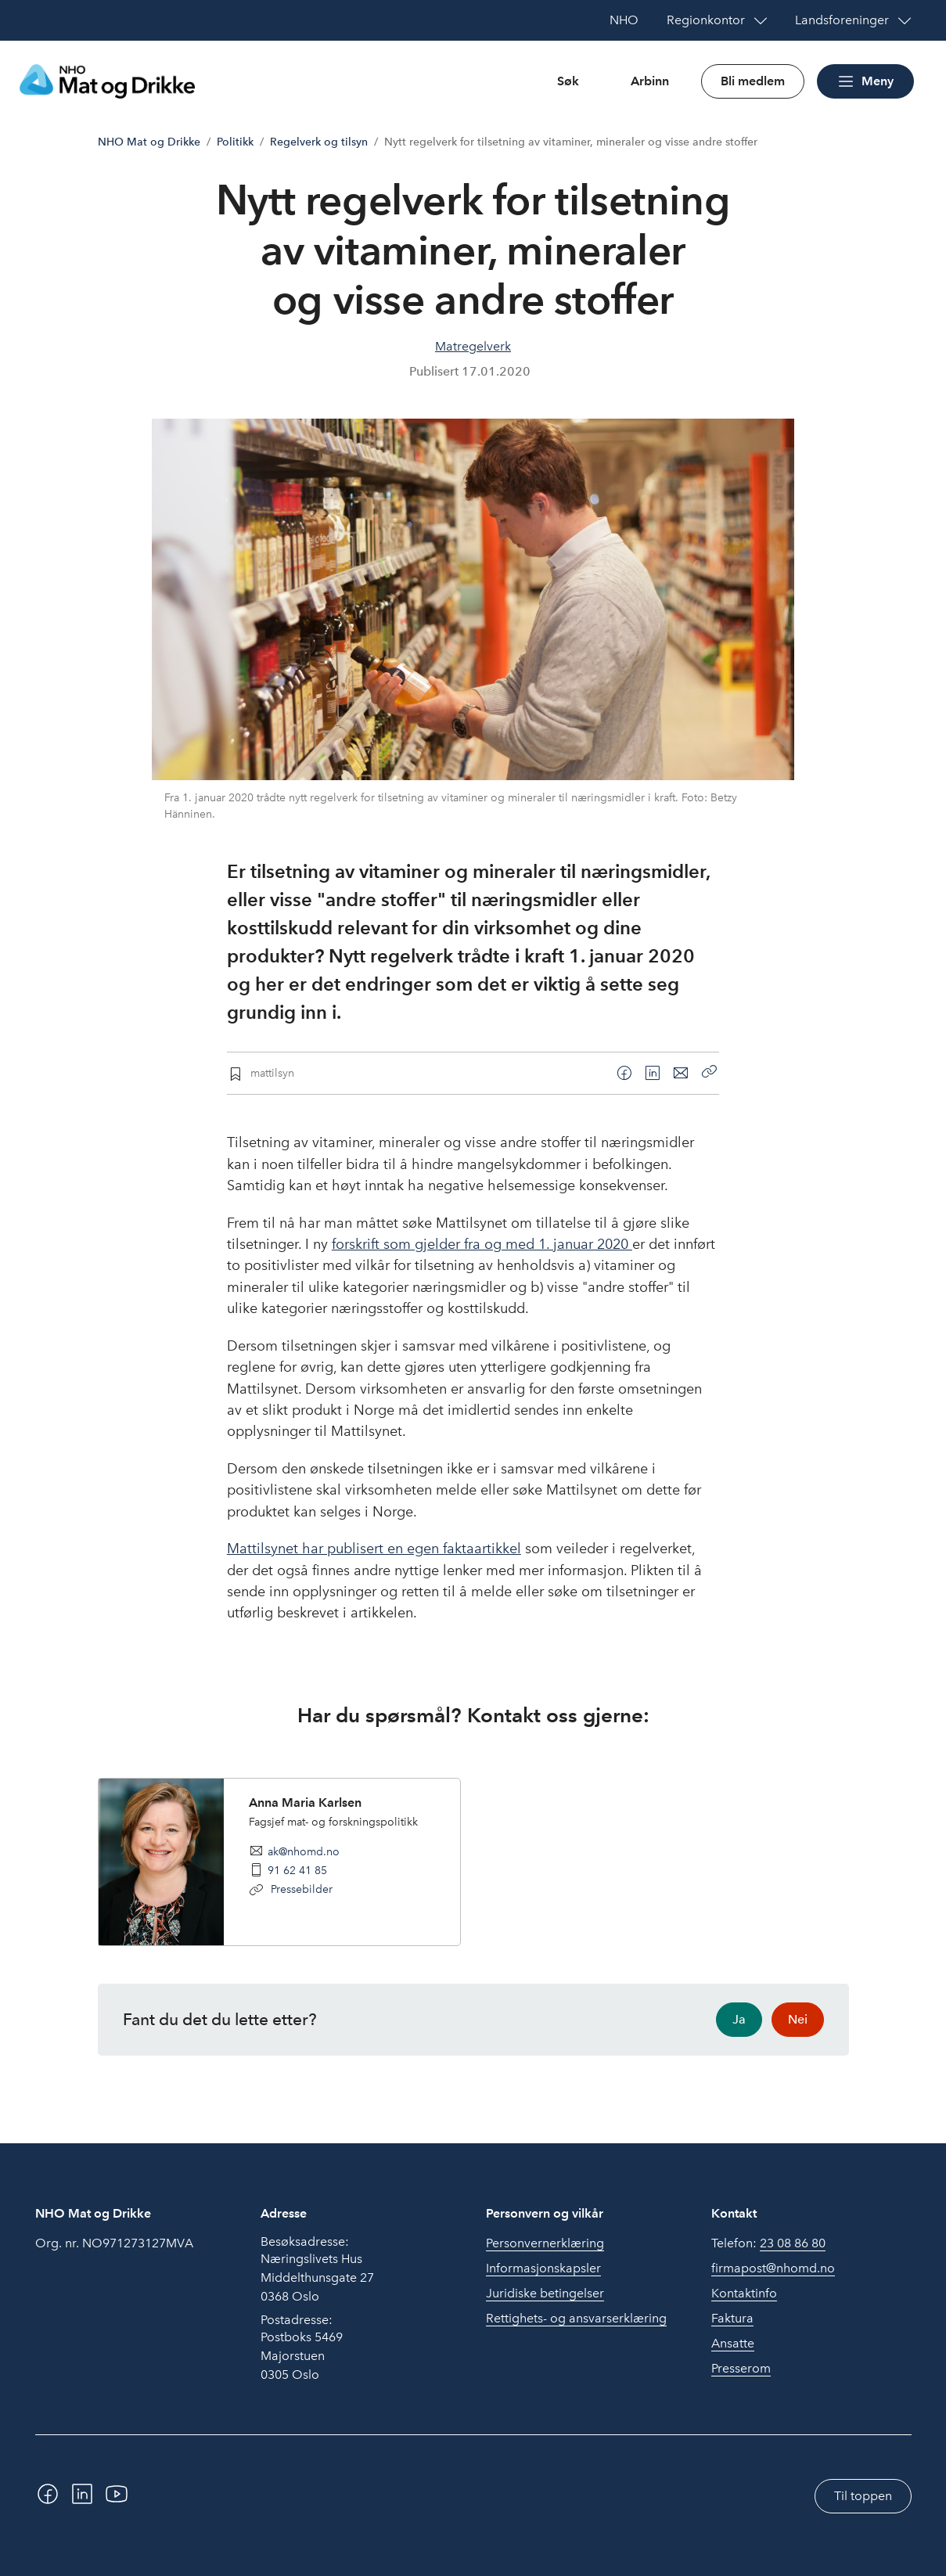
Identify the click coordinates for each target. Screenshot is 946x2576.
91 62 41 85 (297, 1870)
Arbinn (650, 81)
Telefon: (768, 2243)
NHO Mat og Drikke (149, 142)
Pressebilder (300, 1889)
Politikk (235, 142)
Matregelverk (473, 346)
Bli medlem (753, 81)
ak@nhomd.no (304, 1851)
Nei (798, 2019)
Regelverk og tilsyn (319, 142)
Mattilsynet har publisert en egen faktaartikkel (374, 1548)
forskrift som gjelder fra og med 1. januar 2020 (482, 1244)
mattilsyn (272, 1073)
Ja (739, 2019)
